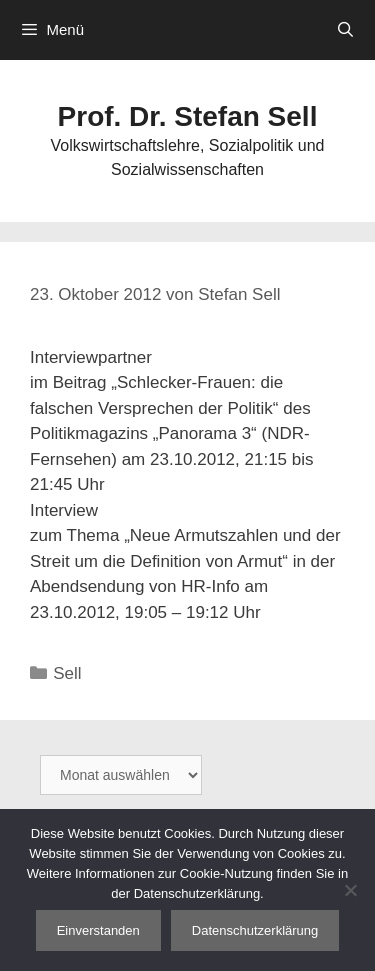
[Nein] (350, 890)
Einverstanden (98, 930)
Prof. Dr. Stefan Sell (188, 116)
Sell (67, 673)
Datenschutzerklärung (255, 930)
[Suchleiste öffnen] (345, 30)
